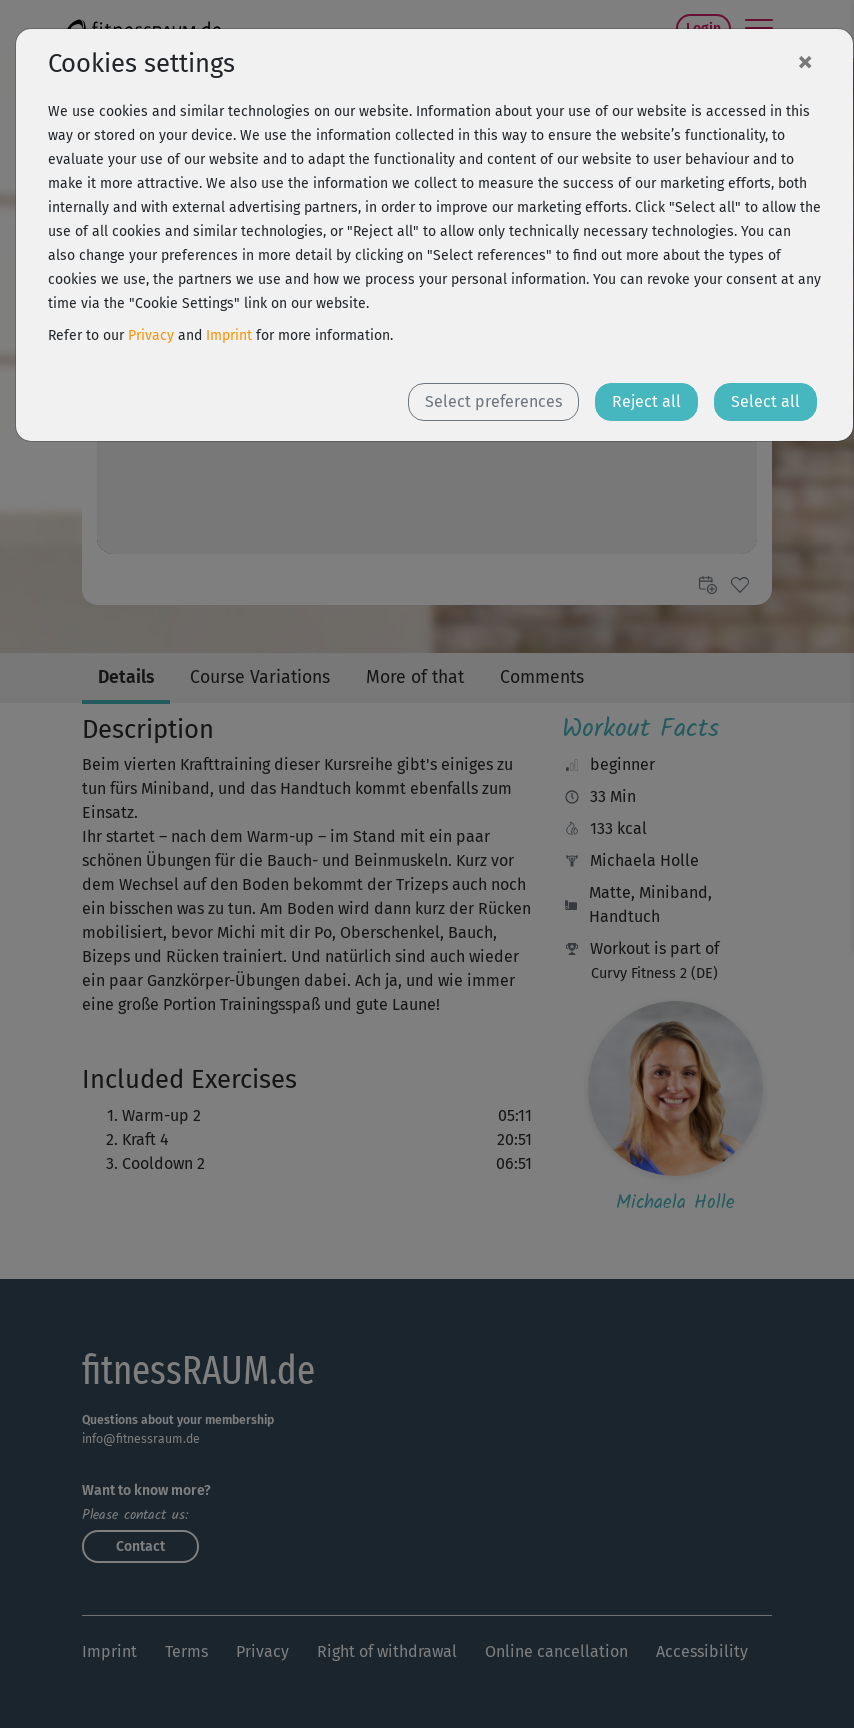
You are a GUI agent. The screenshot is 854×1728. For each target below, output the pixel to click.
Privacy (151, 335)
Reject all (646, 401)
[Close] (805, 61)
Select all (765, 401)
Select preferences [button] (493, 401)
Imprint (229, 335)
